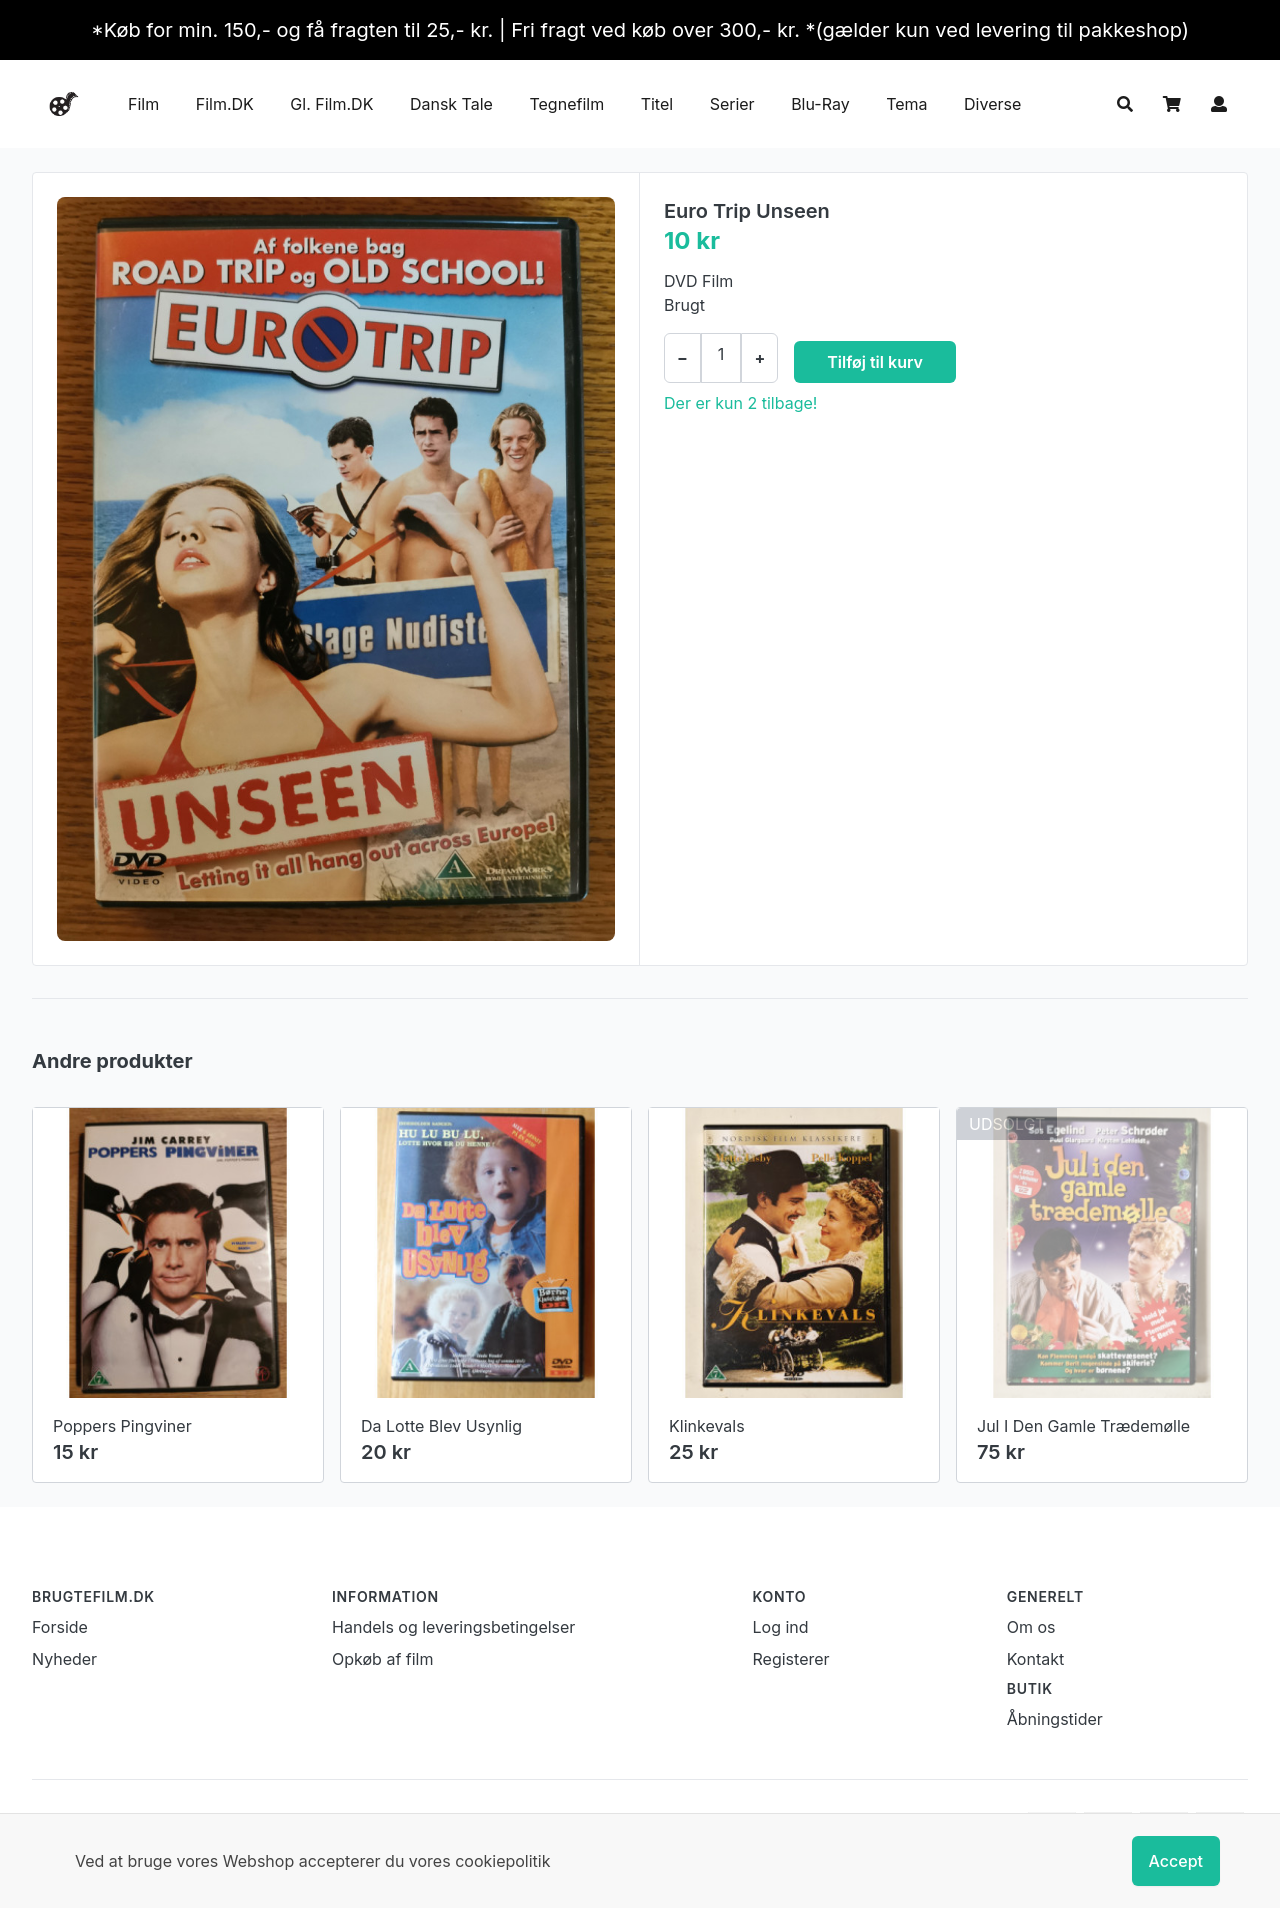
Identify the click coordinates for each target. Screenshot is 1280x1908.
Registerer (791, 1659)
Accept (1176, 1861)
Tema (906, 104)
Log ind (781, 1627)
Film (143, 104)
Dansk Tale (451, 104)
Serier (732, 104)
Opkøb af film (382, 1659)
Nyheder (64, 1659)
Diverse (992, 104)
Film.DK (225, 104)
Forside (60, 1627)
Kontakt (1035, 1659)
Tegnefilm (566, 104)
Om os (1031, 1627)
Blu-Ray (820, 104)
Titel (657, 104)
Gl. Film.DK (331, 104)
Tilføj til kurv (875, 362)
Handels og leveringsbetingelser (453, 1627)
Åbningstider (1055, 1719)
